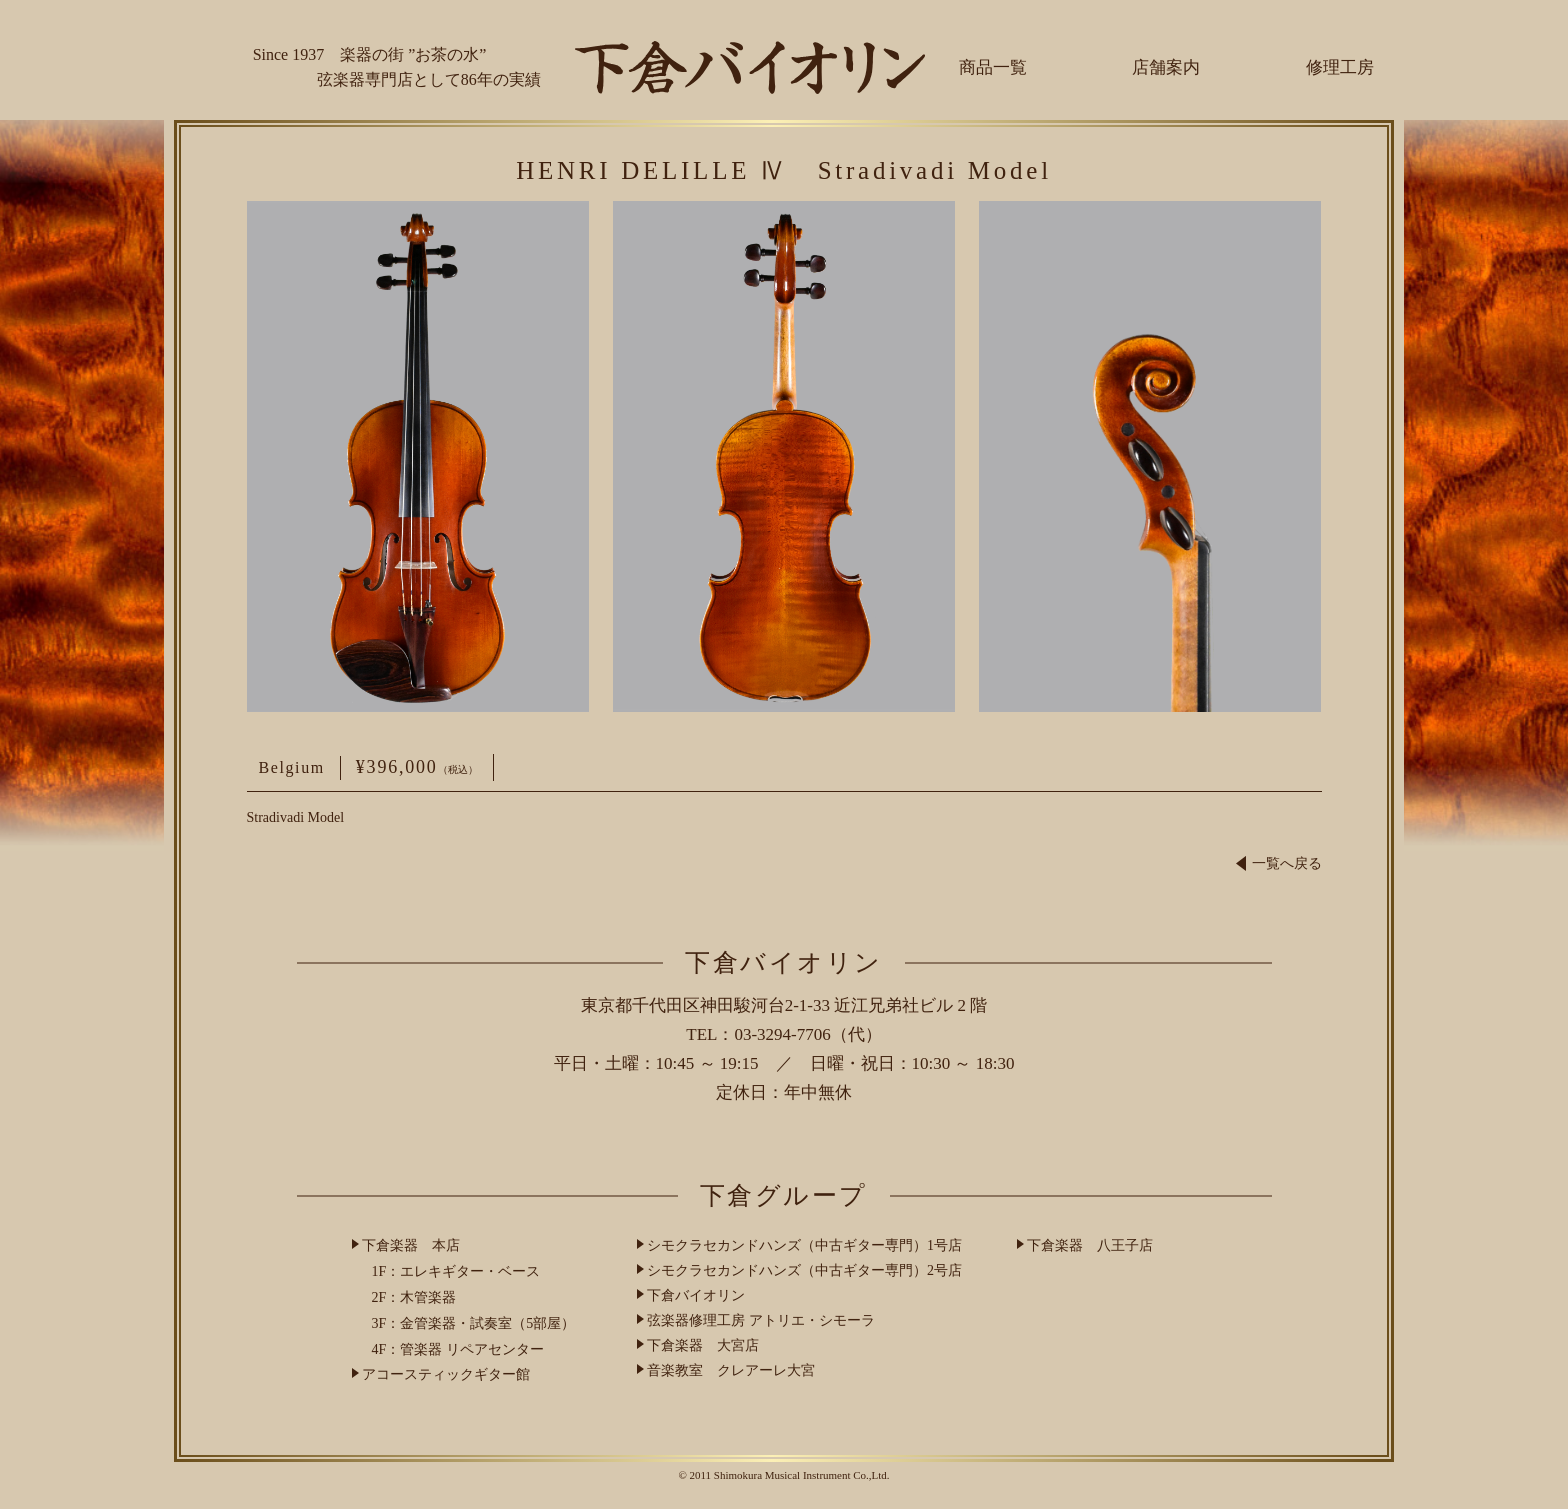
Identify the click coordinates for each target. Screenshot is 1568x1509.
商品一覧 (993, 67)
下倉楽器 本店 (411, 1245)
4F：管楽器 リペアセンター (458, 1349)
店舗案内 (1166, 67)
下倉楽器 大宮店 (703, 1345)
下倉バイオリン (696, 1295)
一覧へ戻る (1279, 863)
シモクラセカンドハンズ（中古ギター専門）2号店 (804, 1270)
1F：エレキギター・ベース (456, 1271)
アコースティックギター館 (446, 1374)
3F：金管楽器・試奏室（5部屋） (474, 1323)
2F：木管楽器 (414, 1297)
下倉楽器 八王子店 (1090, 1245)
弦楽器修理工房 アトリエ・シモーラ (761, 1320)
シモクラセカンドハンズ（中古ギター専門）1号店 (804, 1245)
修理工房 (1340, 67)
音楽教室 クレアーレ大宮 (731, 1370)
